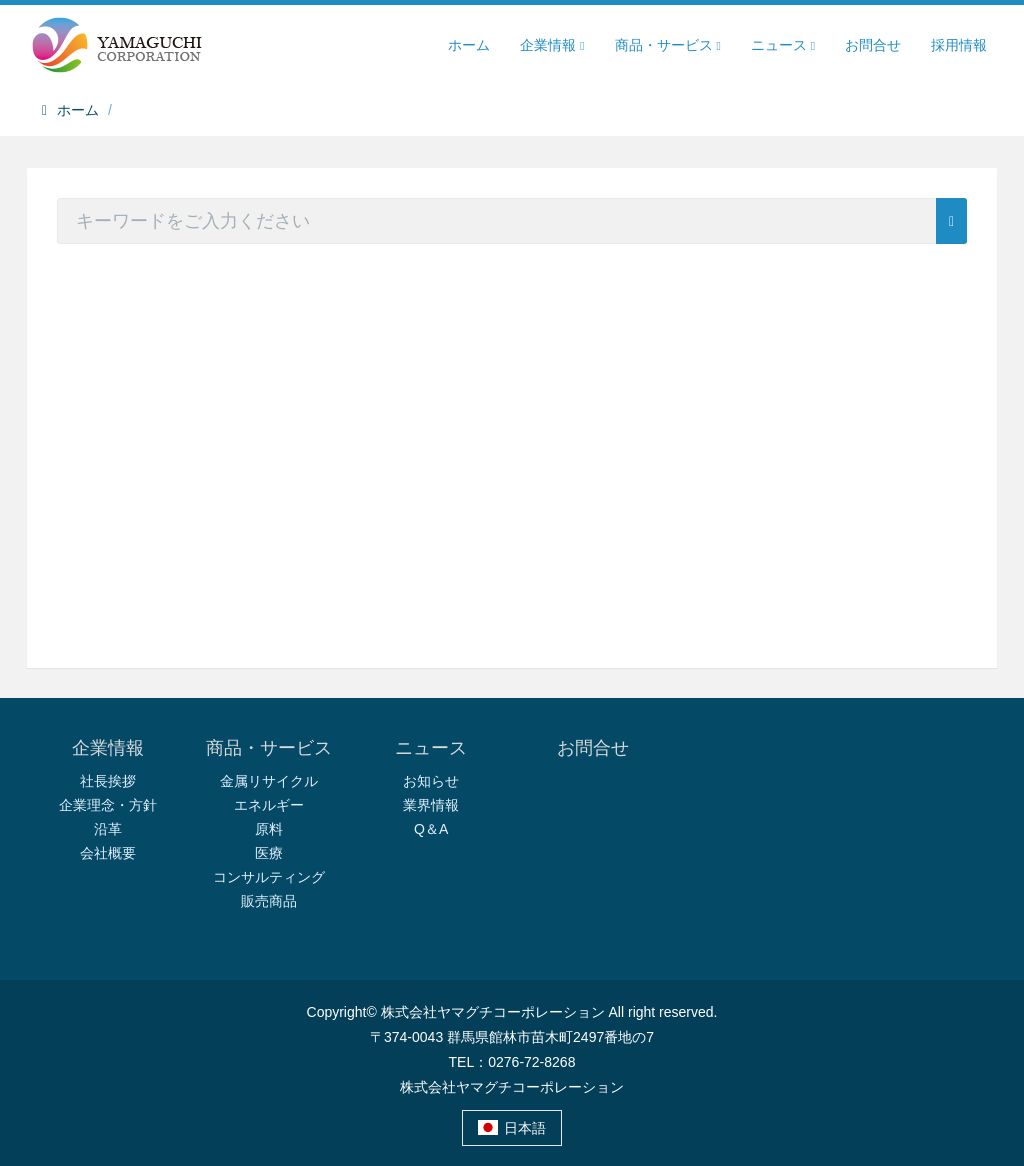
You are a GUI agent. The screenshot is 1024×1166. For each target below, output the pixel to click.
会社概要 (108, 853)
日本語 (512, 1128)
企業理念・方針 (108, 805)
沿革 (108, 829)
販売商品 (269, 901)
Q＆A (431, 829)
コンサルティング (269, 877)
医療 (269, 853)
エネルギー (269, 805)
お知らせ (431, 781)
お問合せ (873, 45)
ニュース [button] (783, 45)
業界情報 (431, 805)
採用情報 (959, 45)
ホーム (469, 45)
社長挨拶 (108, 781)
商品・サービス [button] (668, 45)
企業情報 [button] (552, 45)
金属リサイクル (269, 781)
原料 (269, 829)
